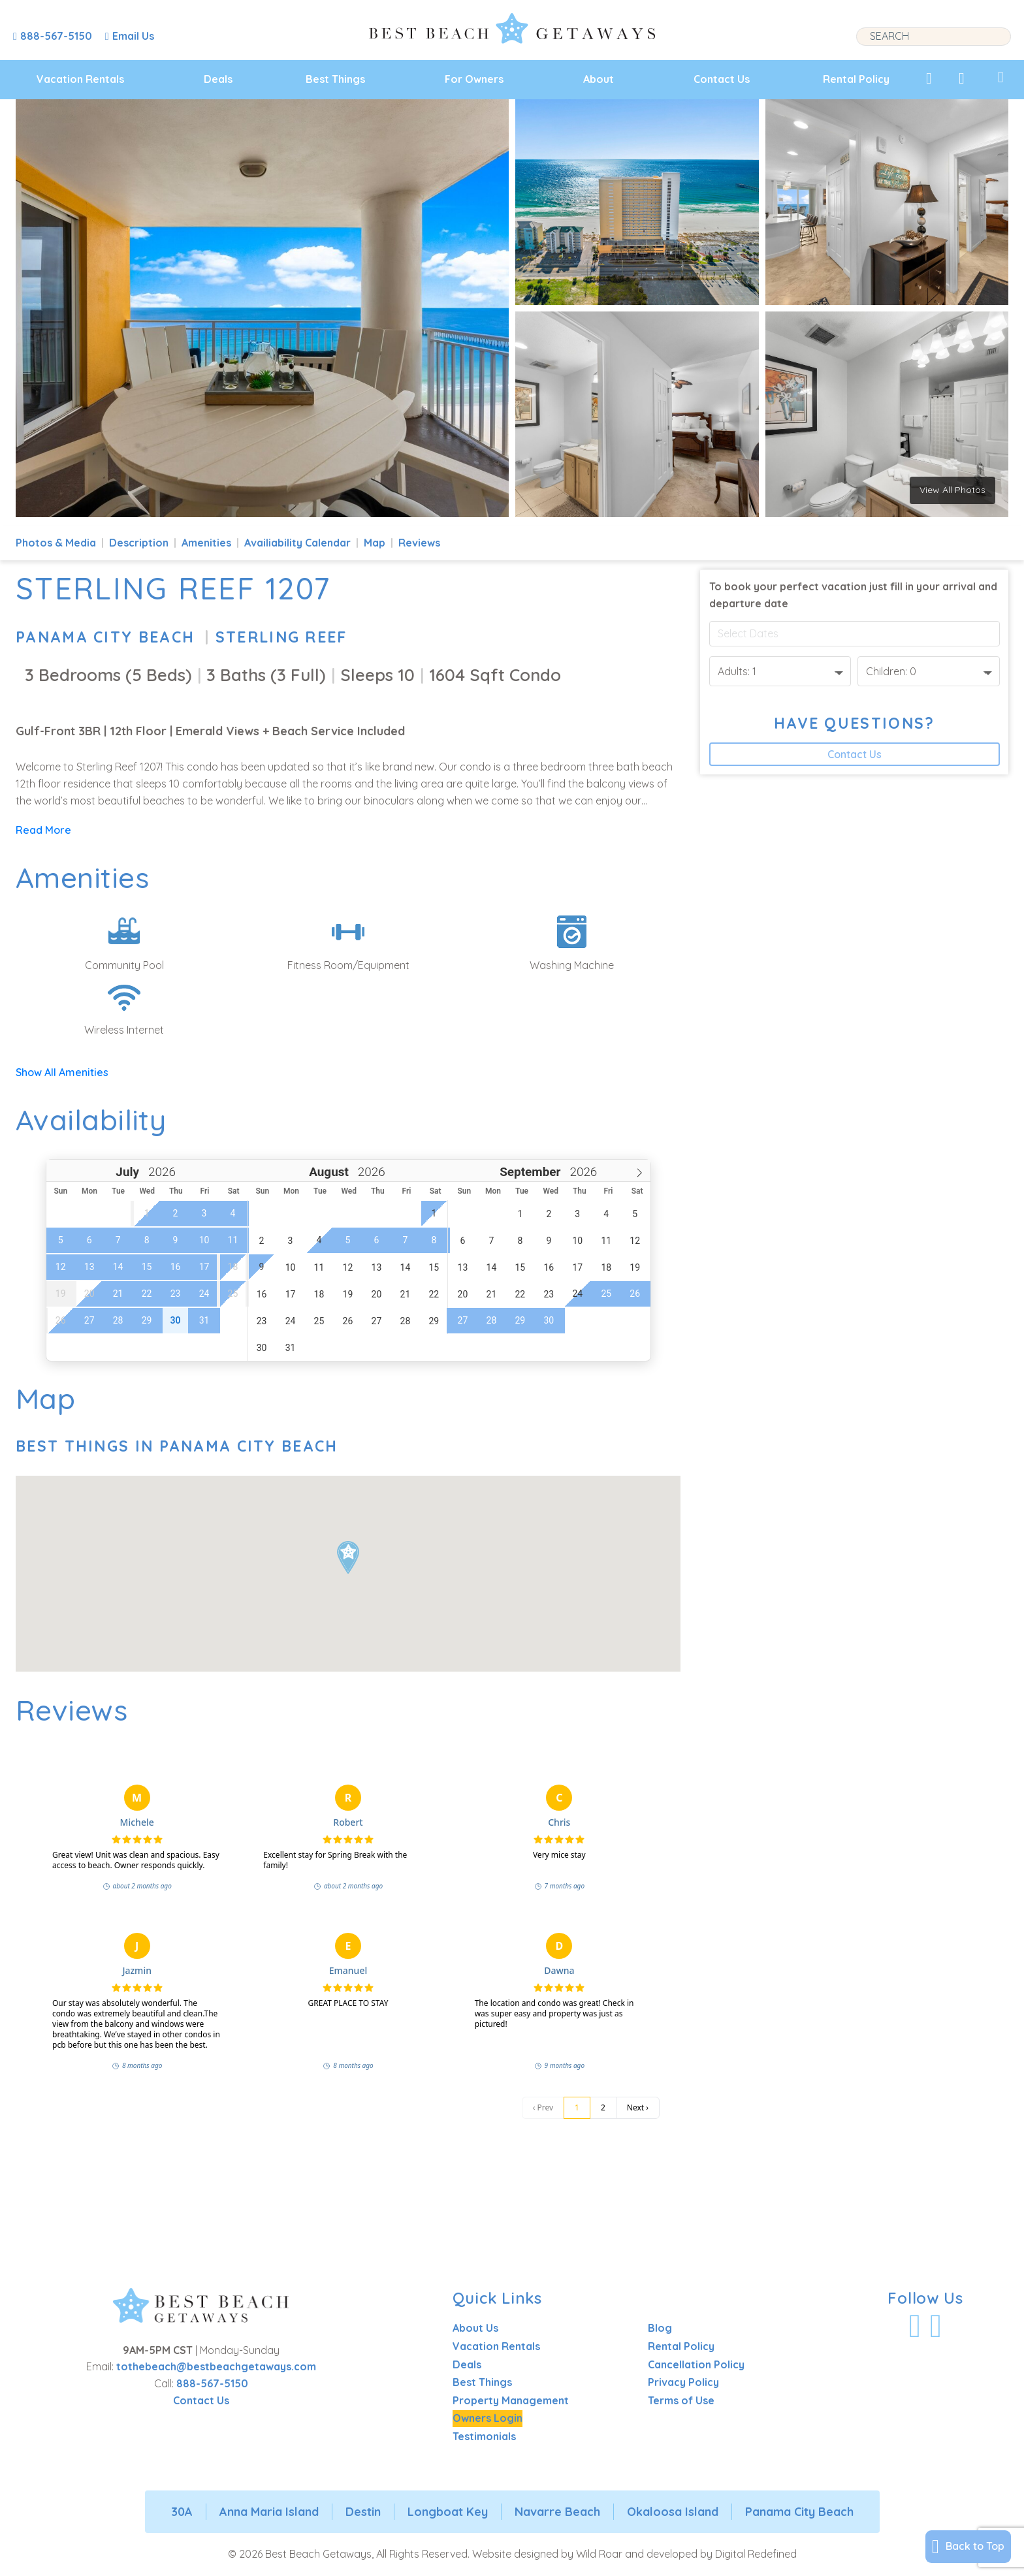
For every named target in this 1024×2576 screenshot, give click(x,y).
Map (374, 542)
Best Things (335, 79)
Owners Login (487, 2418)
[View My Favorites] (929, 78)
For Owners (474, 79)
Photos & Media (56, 542)
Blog (660, 2327)
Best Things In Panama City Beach (177, 1446)
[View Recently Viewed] (962, 78)
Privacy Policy (683, 2382)
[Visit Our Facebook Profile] (915, 2326)
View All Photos (952, 490)
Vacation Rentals (80, 79)
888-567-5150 (212, 2383)
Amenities (206, 542)
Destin (363, 2511)
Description (138, 542)
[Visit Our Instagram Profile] (936, 2326)
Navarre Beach (557, 2511)
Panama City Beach (105, 637)
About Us (475, 2327)
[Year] (160, 1171)
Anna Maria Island (269, 2511)
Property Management (511, 2400)
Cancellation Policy (696, 2364)
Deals (218, 79)
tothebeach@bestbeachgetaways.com (216, 2366)
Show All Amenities (62, 1072)
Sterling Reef (281, 637)
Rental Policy (856, 79)
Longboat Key (448, 2511)
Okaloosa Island (672, 2511)
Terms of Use (681, 2400)
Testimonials (484, 2436)
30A (182, 2511)
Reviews (419, 542)
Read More (43, 829)
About (598, 79)
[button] (348, 1557)
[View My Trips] (1001, 77)
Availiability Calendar (297, 542)
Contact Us (722, 79)
